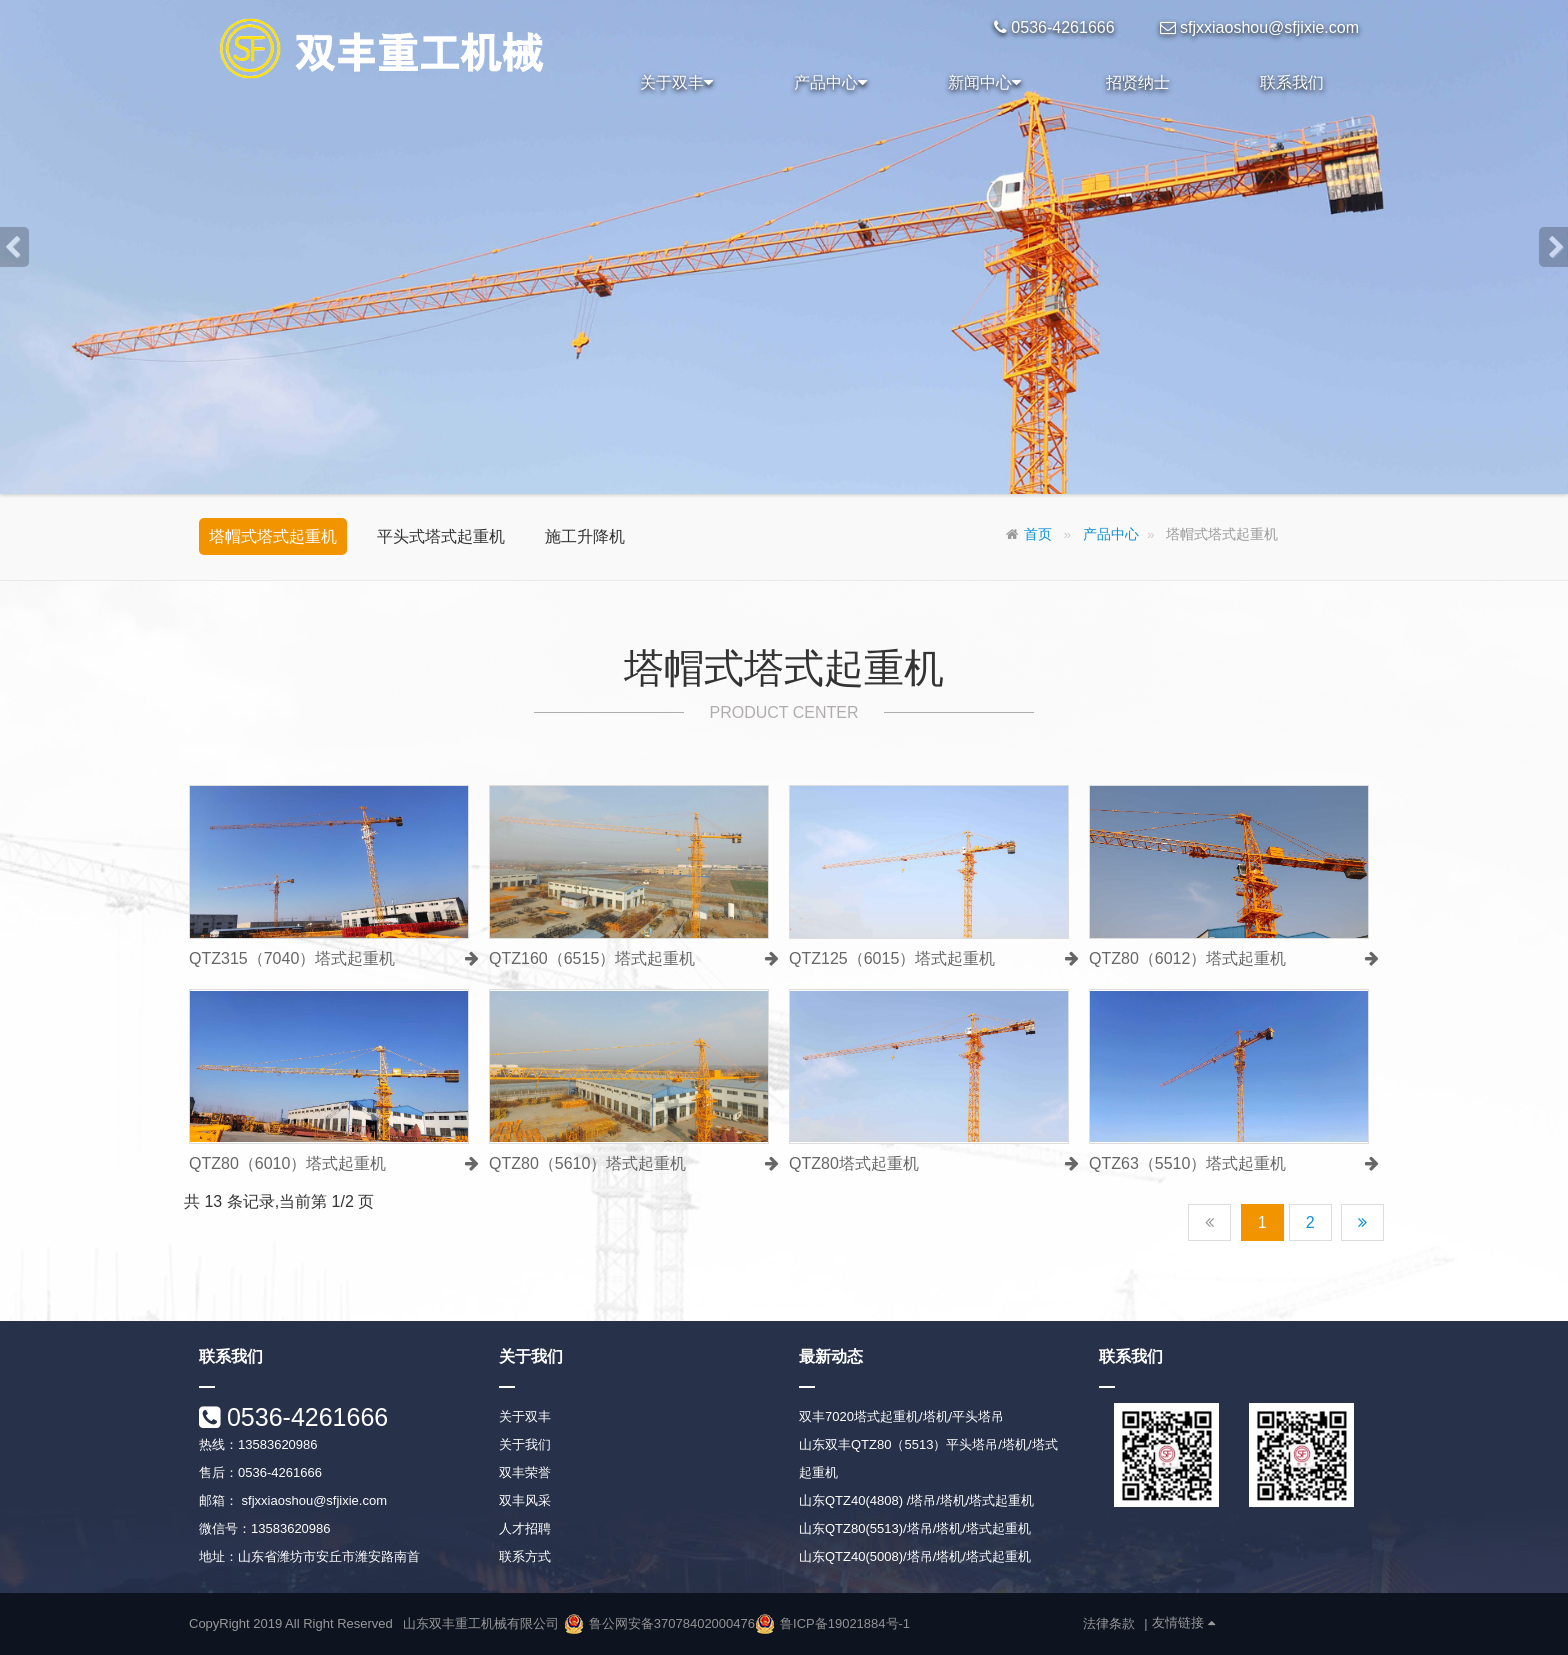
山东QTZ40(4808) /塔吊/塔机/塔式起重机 (916, 1500)
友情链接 (1183, 1623)
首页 (1038, 534)
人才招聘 (525, 1528)
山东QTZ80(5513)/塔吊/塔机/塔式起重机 (915, 1528)
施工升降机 (585, 536)
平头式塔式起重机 (441, 536)
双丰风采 (525, 1500)
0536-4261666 (304, 1417)
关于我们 (525, 1444)
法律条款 (1109, 1623)
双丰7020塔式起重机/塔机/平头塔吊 (901, 1416)
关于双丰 (676, 83)
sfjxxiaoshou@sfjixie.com (312, 1500)
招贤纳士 (1138, 82)
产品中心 (830, 83)
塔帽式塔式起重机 (273, 536)
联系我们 (1292, 82)
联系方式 (525, 1556)
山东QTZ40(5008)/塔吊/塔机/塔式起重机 (915, 1556)
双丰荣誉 (525, 1472)
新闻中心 (984, 83)
